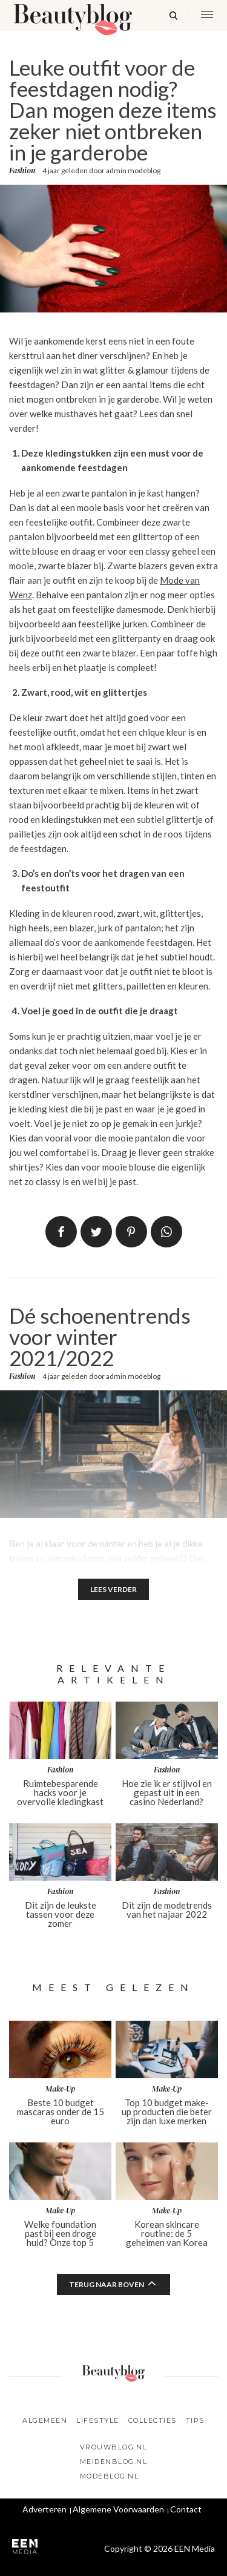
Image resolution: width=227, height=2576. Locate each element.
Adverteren (44, 2509)
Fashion (22, 171)
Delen (61, 1231)
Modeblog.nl (109, 2476)
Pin (131, 1231)
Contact (186, 2509)
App (166, 1231)
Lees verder (113, 1589)
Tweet (96, 1231)
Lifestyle (97, 2420)
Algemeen (44, 2420)
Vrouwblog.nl (113, 2447)
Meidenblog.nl (114, 2461)
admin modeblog (133, 170)
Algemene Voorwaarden (118, 2509)
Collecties (152, 2420)
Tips (195, 2420)
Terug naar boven (106, 2284)
